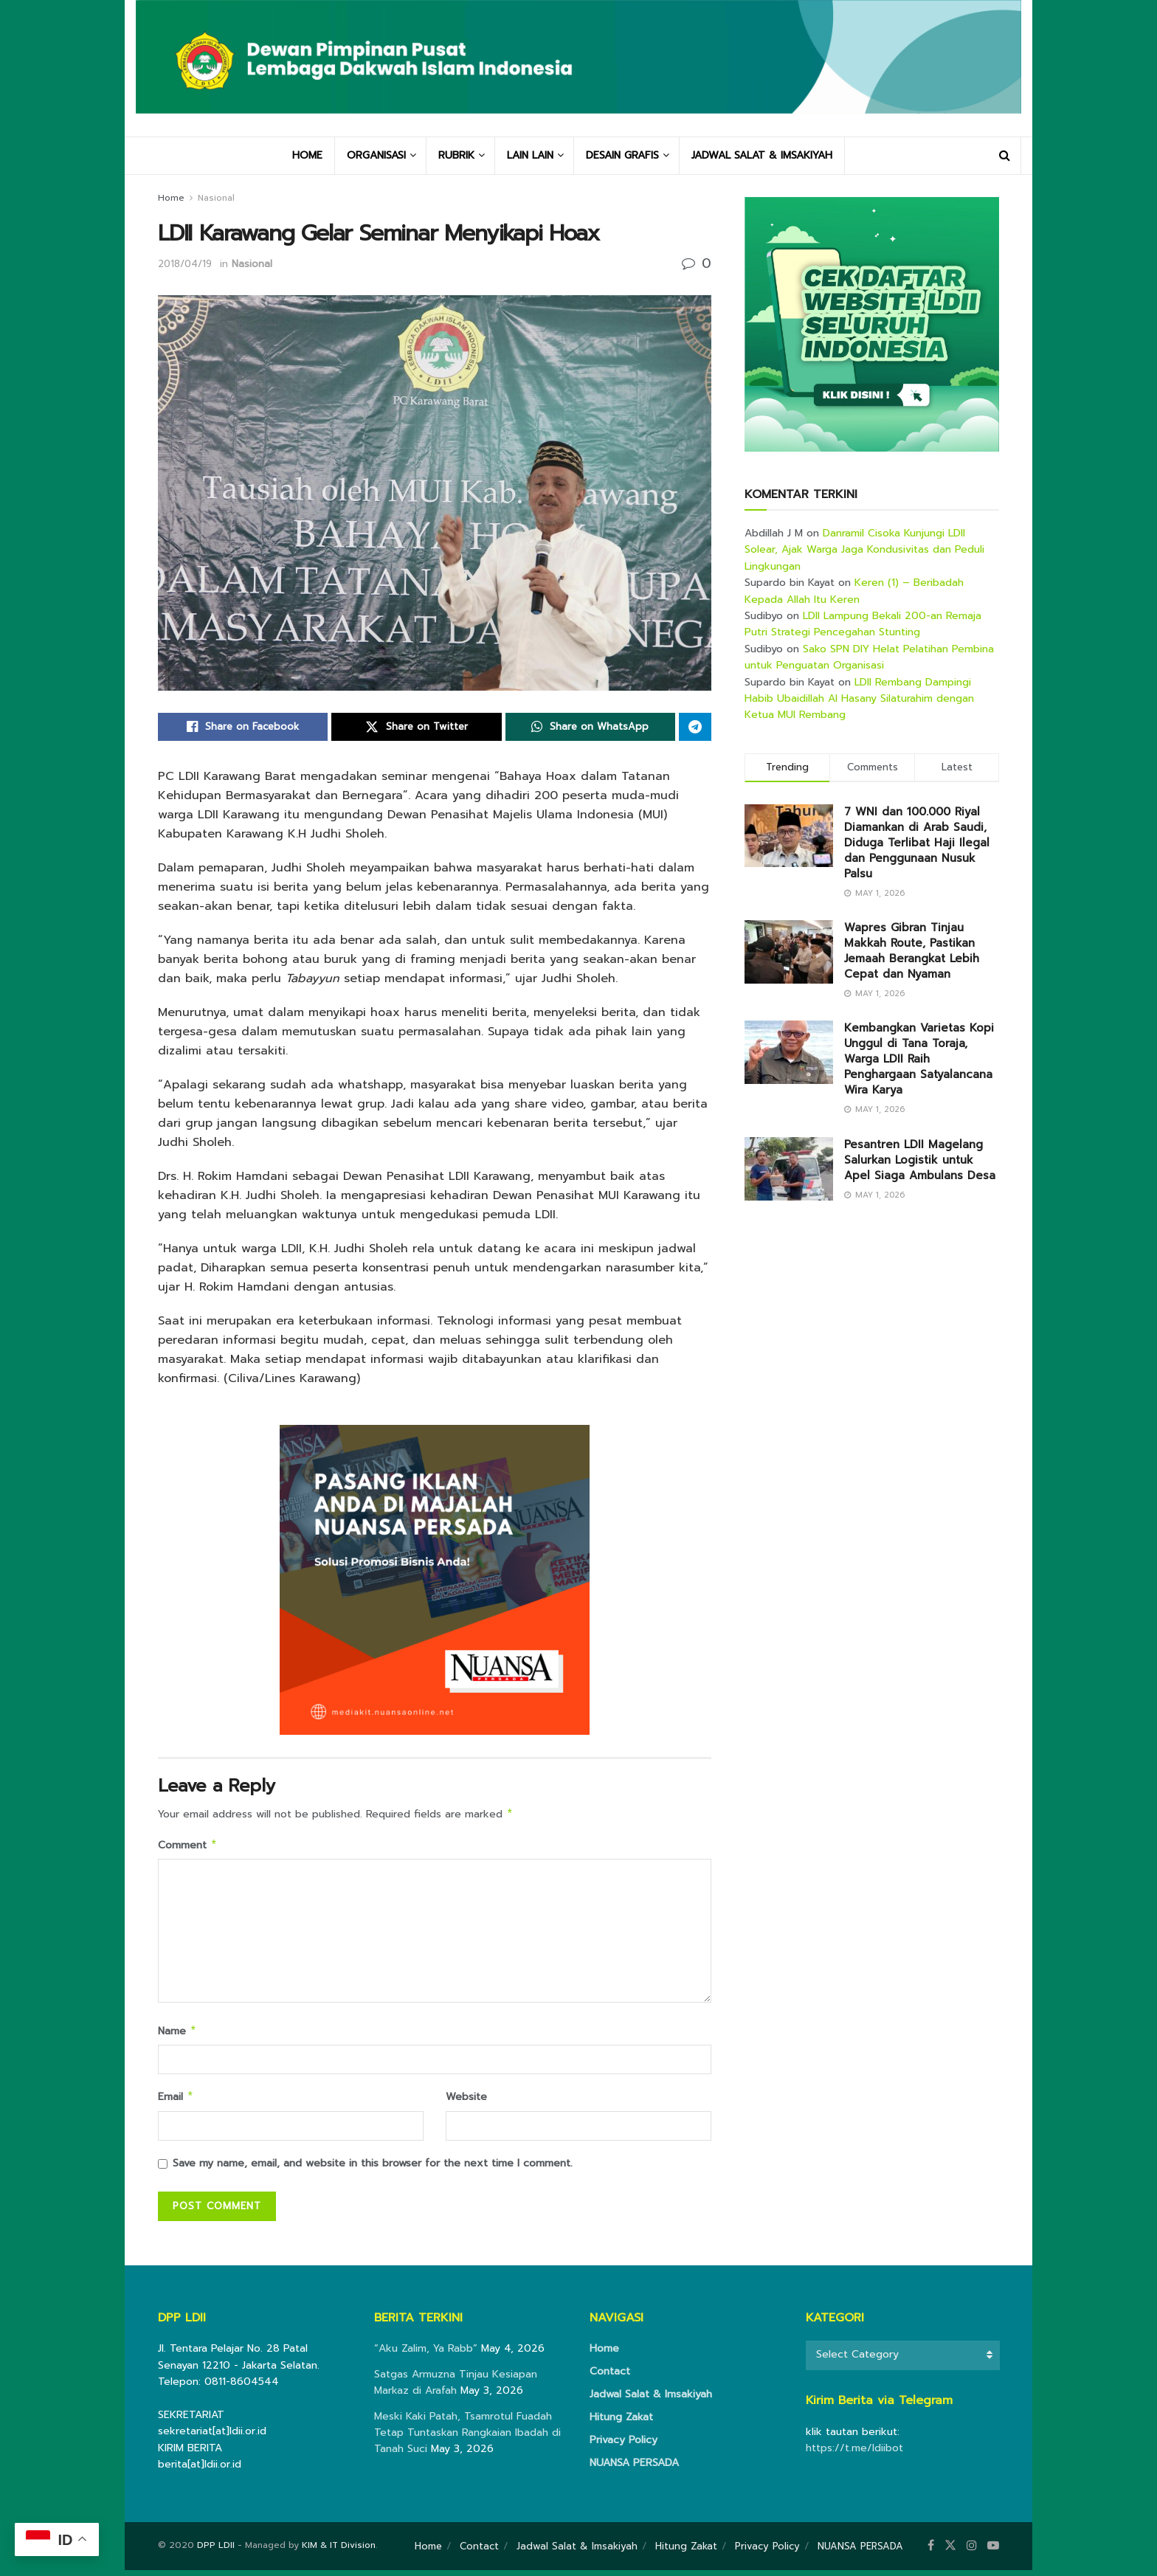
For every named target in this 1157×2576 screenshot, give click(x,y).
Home (171, 197)
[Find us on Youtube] (993, 2552)
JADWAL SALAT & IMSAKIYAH (761, 155)
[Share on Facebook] (243, 727)
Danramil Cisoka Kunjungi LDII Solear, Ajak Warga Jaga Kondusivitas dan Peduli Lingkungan (864, 549)
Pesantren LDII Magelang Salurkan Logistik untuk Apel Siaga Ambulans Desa (919, 1160)
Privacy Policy (623, 2446)
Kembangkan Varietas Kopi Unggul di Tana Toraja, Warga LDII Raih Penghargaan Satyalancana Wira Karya (919, 1059)
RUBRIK (456, 155)
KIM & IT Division (339, 2551)
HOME (307, 155)
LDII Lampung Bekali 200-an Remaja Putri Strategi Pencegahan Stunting (863, 624)
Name (177, 2034)
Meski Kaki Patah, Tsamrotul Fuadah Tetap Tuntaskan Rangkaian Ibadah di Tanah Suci (467, 2438)
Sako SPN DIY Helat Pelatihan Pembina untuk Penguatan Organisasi (869, 657)
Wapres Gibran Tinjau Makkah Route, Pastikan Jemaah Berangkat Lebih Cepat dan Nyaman (911, 950)
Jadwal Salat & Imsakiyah (651, 2400)
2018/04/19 (185, 264)
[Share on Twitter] (416, 727)
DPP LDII (216, 2551)
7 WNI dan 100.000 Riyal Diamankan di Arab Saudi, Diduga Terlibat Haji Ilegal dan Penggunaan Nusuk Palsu (917, 843)
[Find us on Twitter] (950, 2552)
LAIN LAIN (530, 155)
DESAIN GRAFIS (622, 155)
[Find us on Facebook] (931, 2552)
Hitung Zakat (621, 2423)
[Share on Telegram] (695, 727)
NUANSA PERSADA (634, 2468)
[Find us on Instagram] (972, 2552)
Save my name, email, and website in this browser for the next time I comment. (373, 2169)
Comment (188, 1847)
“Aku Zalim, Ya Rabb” (425, 2354)
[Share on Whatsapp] (590, 727)
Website (466, 2101)
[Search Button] (1004, 155)
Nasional (216, 197)
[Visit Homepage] (578, 68)
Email (176, 2101)
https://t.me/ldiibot (854, 2454)
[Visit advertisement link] (872, 324)
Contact (610, 2377)
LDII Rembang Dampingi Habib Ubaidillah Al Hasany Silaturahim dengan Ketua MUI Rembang (859, 698)
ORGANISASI (376, 155)
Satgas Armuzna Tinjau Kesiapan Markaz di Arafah (455, 2388)
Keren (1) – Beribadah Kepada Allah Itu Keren (854, 591)
